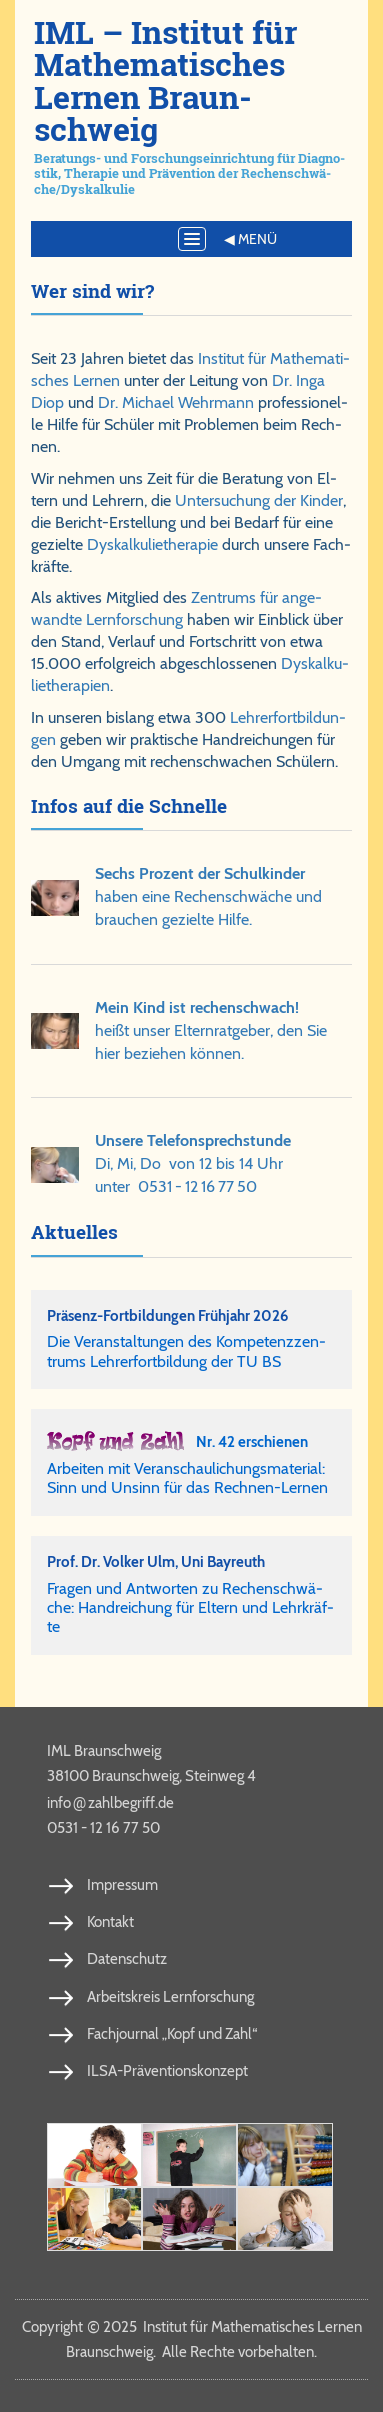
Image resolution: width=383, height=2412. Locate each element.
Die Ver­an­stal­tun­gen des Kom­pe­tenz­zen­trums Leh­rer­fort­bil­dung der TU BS (186, 1351)
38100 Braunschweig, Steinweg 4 (151, 1776)
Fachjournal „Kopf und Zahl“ (172, 2034)
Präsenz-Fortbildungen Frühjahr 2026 (167, 1315)
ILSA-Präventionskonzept (167, 2071)
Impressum (122, 1885)
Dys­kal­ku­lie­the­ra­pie (152, 544)
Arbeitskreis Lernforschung (170, 1997)
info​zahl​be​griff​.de (110, 1802)
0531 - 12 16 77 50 (197, 1186)
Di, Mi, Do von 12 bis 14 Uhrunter (193, 1163)
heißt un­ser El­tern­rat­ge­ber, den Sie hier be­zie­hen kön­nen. (211, 1030)
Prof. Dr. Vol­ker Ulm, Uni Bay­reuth (156, 1561)
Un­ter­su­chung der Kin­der (259, 500)
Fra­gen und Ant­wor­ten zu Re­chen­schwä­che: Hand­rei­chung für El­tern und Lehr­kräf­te (190, 1607)
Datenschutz (127, 1959)
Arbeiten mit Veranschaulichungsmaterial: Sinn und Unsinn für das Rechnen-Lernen (187, 1478)
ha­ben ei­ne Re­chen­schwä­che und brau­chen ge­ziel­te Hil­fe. (208, 896)
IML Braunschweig (104, 1751)
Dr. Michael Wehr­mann (176, 402)
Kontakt (110, 1922)
